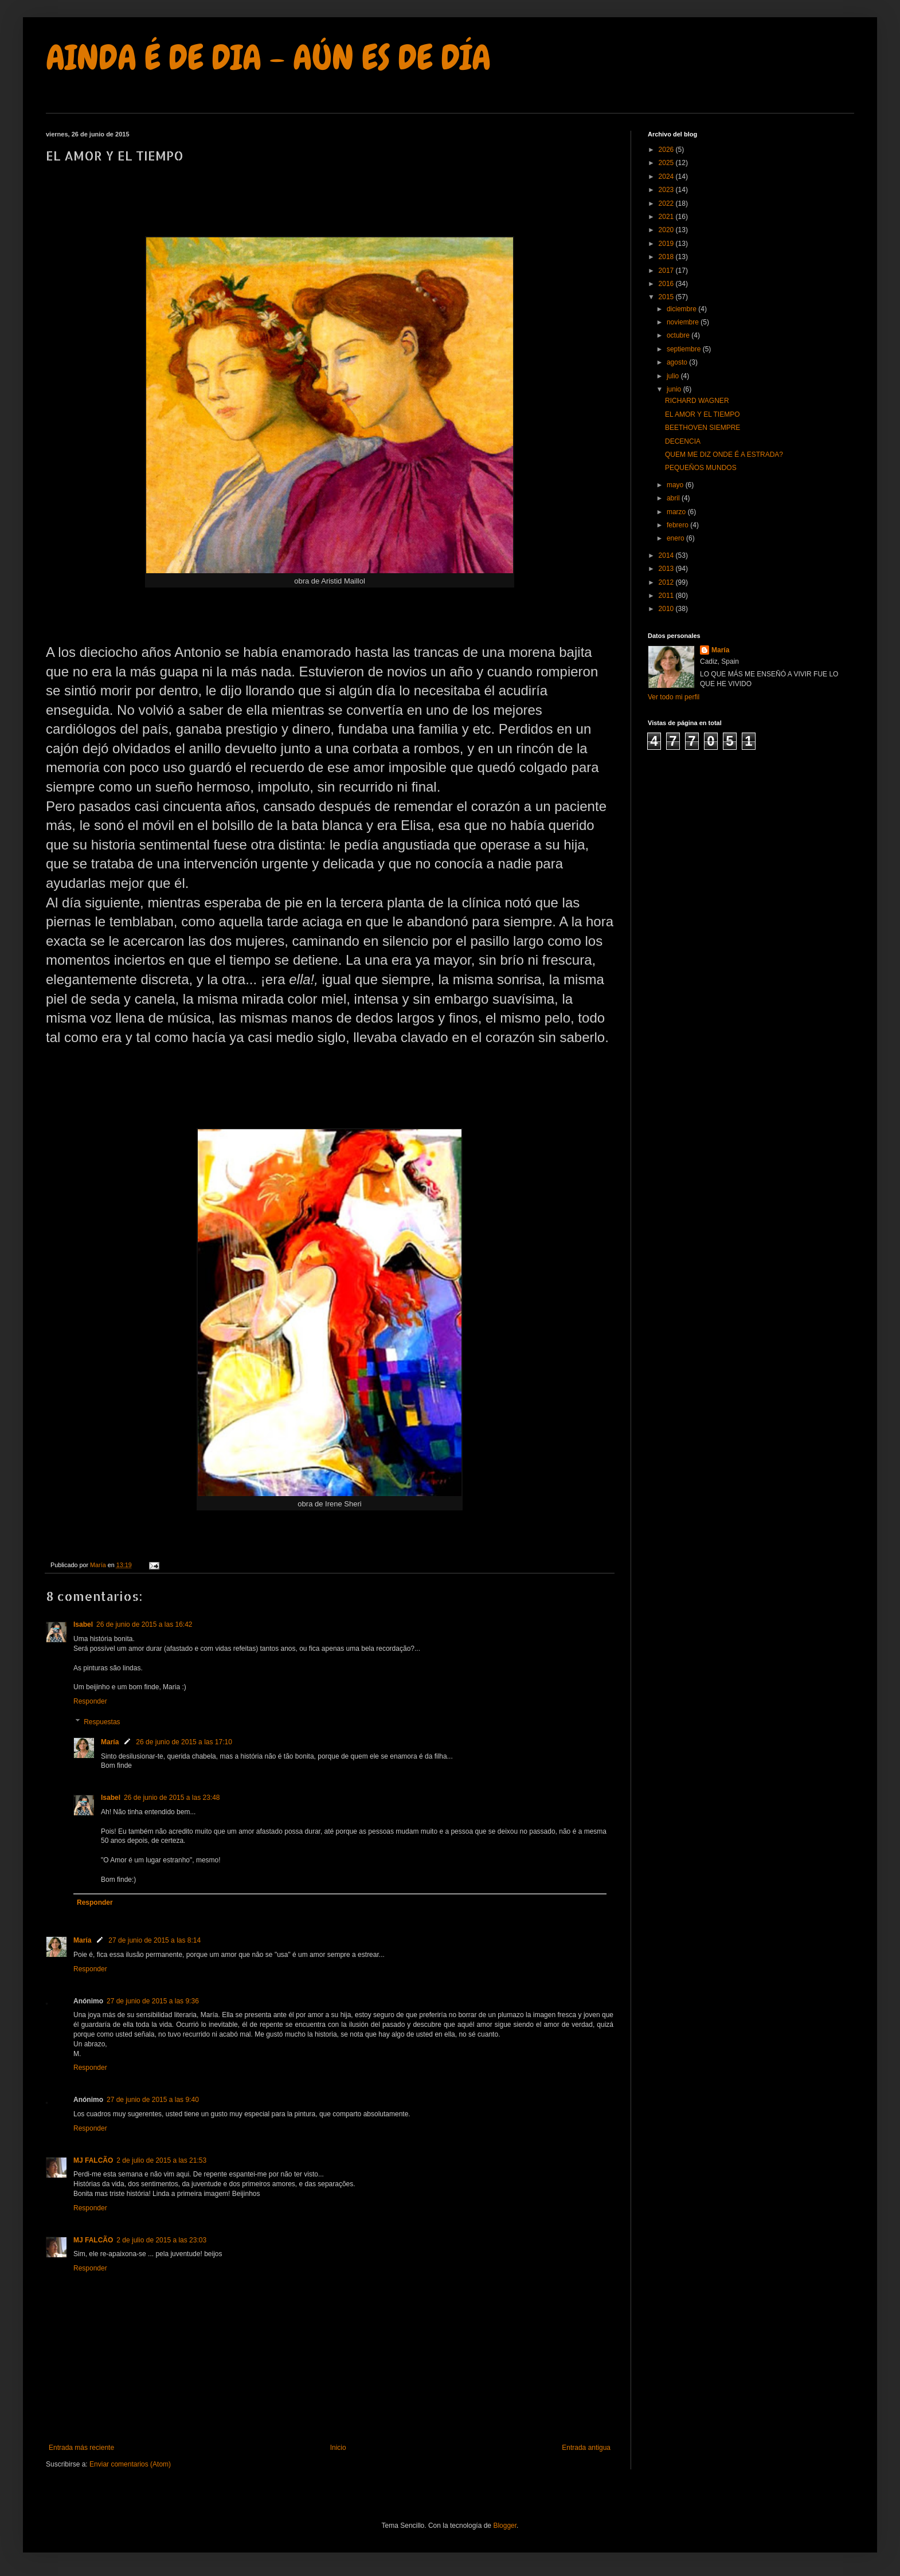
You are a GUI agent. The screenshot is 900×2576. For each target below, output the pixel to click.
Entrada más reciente (81, 2448)
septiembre (685, 349)
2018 (667, 257)
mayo (676, 485)
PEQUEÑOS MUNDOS (701, 468)
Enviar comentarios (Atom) (130, 2464)
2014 (667, 555)
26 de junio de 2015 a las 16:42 (144, 1624)
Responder (90, 1701)
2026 (667, 150)
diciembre (682, 309)
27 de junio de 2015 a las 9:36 (153, 2001)
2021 (667, 217)
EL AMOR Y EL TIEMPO (702, 414)
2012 (667, 582)
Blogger (504, 2526)
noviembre (684, 322)
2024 (667, 177)
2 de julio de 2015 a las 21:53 (161, 2160)
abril (674, 498)
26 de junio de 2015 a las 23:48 (172, 1798)
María (110, 1742)
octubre (679, 335)
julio (674, 376)
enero (676, 538)
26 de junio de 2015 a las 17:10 (184, 1742)
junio (675, 389)
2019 (667, 244)
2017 (667, 271)
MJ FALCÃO (93, 2160)
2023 (667, 190)
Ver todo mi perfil (673, 697)
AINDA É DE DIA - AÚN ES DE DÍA (268, 58)
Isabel (83, 1624)
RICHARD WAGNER (697, 401)
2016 (667, 284)
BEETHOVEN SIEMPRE (702, 428)
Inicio (338, 2448)
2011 (667, 596)
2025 (667, 163)
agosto (678, 362)
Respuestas (102, 1722)
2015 (667, 297)
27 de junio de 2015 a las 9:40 (153, 2100)
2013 (667, 569)
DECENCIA (683, 441)
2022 (667, 203)
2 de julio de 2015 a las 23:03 (161, 2240)
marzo (677, 512)
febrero (678, 525)
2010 (667, 609)
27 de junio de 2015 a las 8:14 (154, 1940)
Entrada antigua (586, 2448)
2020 (667, 230)
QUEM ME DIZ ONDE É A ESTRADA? (724, 455)
